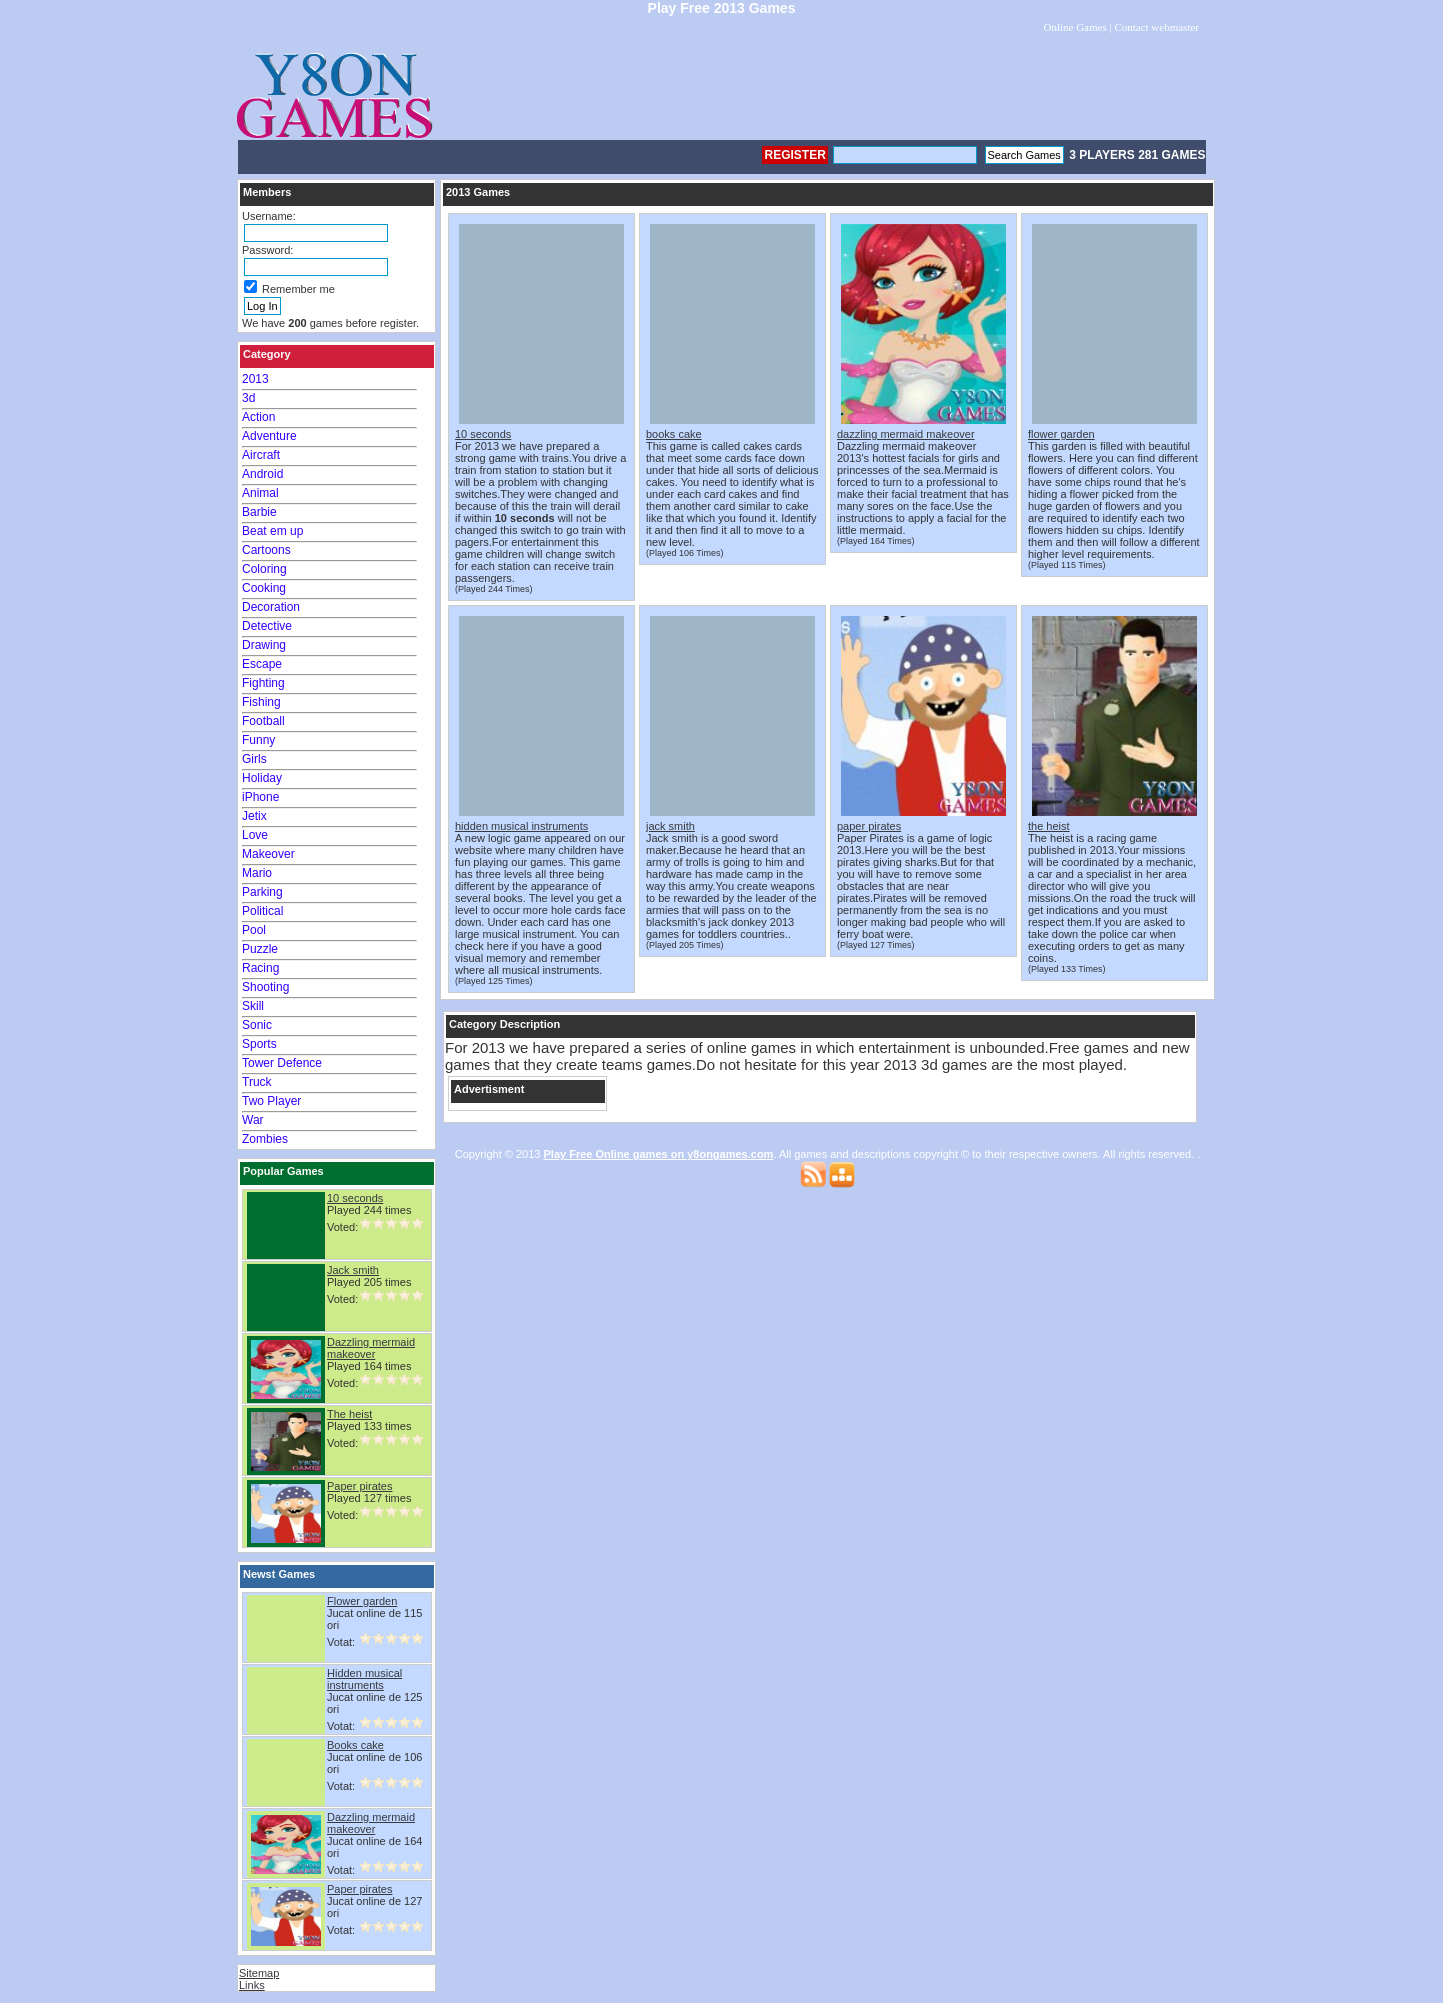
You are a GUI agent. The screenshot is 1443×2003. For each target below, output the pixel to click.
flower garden (1061, 434)
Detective (267, 626)
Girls (254, 759)
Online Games (1074, 27)
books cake (674, 434)
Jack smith (353, 1270)
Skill (253, 1006)
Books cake (355, 1745)
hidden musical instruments (521, 826)
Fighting (263, 683)
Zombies (265, 1139)
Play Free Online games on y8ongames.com (659, 1154)
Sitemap (259, 1973)
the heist (1049, 826)
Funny (258, 740)
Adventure (269, 436)
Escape (262, 664)
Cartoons (266, 550)
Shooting (265, 987)
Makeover (268, 854)
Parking (262, 892)
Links (252, 1985)
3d (248, 398)
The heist (349, 1414)
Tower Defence (282, 1063)
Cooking (264, 588)
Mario (257, 873)
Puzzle (260, 949)
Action (258, 417)
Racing (260, 968)
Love (255, 835)
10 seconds (355, 1198)
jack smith (670, 826)
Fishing (261, 702)
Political (262, 911)
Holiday (262, 778)
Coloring (264, 569)
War (253, 1120)
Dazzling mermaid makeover (371, 1348)
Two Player (271, 1101)
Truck (257, 1082)
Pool (254, 930)
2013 (255, 379)
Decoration (271, 607)
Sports (259, 1044)
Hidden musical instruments (364, 1679)
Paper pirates (359, 1486)
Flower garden (362, 1601)
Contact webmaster (1156, 27)
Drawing (264, 645)
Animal (260, 493)
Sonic (257, 1025)
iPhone (260, 797)
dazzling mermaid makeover (906, 434)
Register (794, 155)
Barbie (259, 512)
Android (262, 474)
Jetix (254, 816)
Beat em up (272, 531)
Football (263, 721)
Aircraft (261, 455)
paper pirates (869, 826)
